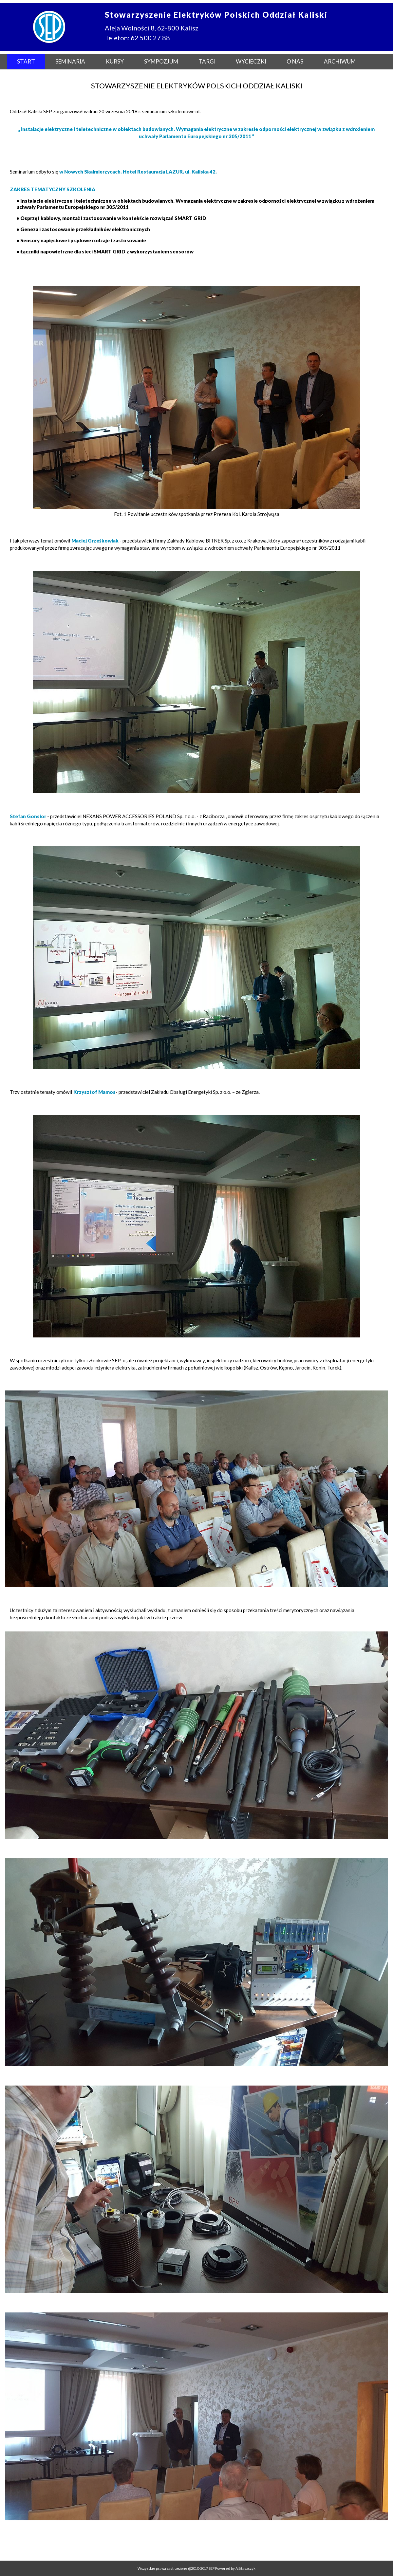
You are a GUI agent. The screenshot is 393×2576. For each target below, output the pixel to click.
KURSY (115, 61)
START (26, 61)
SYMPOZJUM (161, 61)
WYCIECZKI (251, 61)
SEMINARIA (70, 61)
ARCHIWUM (340, 61)
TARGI (206, 61)
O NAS (295, 61)
